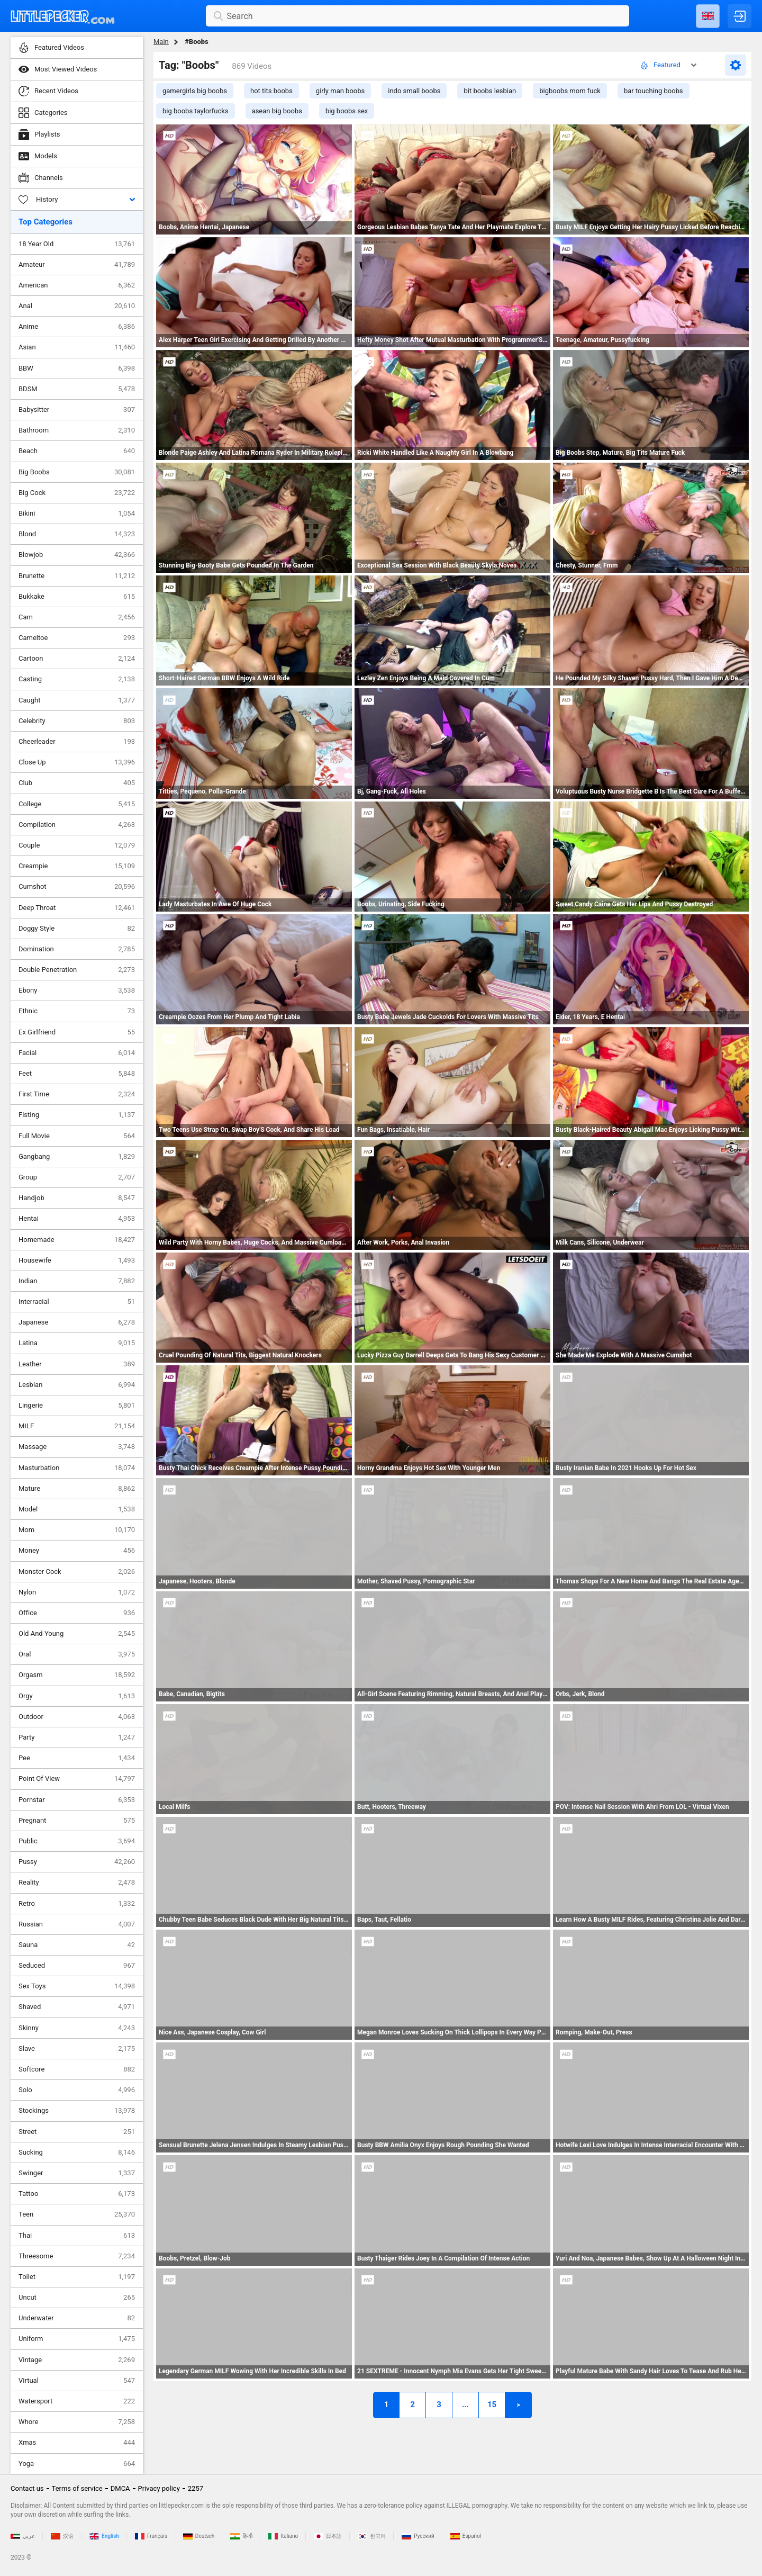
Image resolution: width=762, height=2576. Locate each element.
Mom (77, 1530)
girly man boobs (340, 91)
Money (77, 1550)
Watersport (77, 2401)
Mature (77, 1488)
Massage (77, 1447)
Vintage (77, 2360)
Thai (77, 2235)
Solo (77, 2090)
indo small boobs (414, 91)
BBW (77, 368)
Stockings (77, 2110)
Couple (77, 845)
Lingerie (77, 1405)
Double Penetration (77, 970)
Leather (77, 1364)
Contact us (27, 2488)
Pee (77, 1758)
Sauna (77, 1945)
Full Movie (77, 1136)
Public (77, 1841)
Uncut (77, 2297)
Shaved (77, 2007)
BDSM (77, 389)
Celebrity (77, 721)
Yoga (77, 2464)
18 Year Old (77, 244)
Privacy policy (159, 2488)
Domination (77, 949)
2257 (195, 2488)
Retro (77, 1903)
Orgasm (77, 1675)
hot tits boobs (271, 91)
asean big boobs (277, 111)
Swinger (77, 2173)
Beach (77, 451)
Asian (77, 347)
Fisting (77, 1115)
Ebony (77, 990)
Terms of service (77, 2488)
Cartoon (77, 658)
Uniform (77, 2339)
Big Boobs (77, 472)
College (77, 804)
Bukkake (77, 596)
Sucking (77, 2152)
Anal (77, 306)
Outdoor (77, 1717)
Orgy (77, 1696)
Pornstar (77, 1800)
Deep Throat (77, 908)
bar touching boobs (653, 91)
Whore (77, 2422)
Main (161, 42)
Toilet (77, 2277)
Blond (77, 534)
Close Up (77, 762)
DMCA (120, 2488)
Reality (77, 1882)
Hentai (77, 1218)
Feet (77, 1073)
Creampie (77, 866)
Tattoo (77, 2194)
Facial (77, 1053)
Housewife (77, 1260)
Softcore (77, 2069)
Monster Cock (77, 1572)
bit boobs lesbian (490, 91)
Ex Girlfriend (77, 1032)
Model (77, 1509)
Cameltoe (77, 638)
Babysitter (77, 410)
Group (77, 1177)
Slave (77, 2048)
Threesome (77, 2256)
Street (77, 2132)
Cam (77, 617)
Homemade (77, 1240)
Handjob (77, 1198)
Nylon (77, 1592)
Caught (77, 700)
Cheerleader (77, 741)
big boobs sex (346, 111)
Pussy (77, 1862)
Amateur (77, 264)
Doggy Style (77, 928)
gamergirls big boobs (194, 91)
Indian (77, 1281)
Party (77, 1737)
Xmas (77, 2442)
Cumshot (77, 886)
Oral (77, 1654)
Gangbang (77, 1156)
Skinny (77, 2028)
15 (491, 2404)
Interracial (77, 1302)
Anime (77, 326)
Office (77, 1613)
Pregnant (77, 1820)
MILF (77, 1426)
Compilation (77, 825)
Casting (77, 679)
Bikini (77, 513)
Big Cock (77, 493)
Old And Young (77, 1633)
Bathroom (77, 430)
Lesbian (77, 1385)
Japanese (77, 1322)
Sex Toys (77, 1986)
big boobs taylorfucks (195, 111)
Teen (77, 2214)
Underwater (77, 2318)
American (77, 285)
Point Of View (77, 1779)
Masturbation (77, 1468)
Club (77, 783)
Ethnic (77, 1011)
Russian (77, 1924)
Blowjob (77, 555)
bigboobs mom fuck (570, 91)
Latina (77, 1343)
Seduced (77, 1965)
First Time (77, 1094)
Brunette (77, 576)
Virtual (77, 2380)
